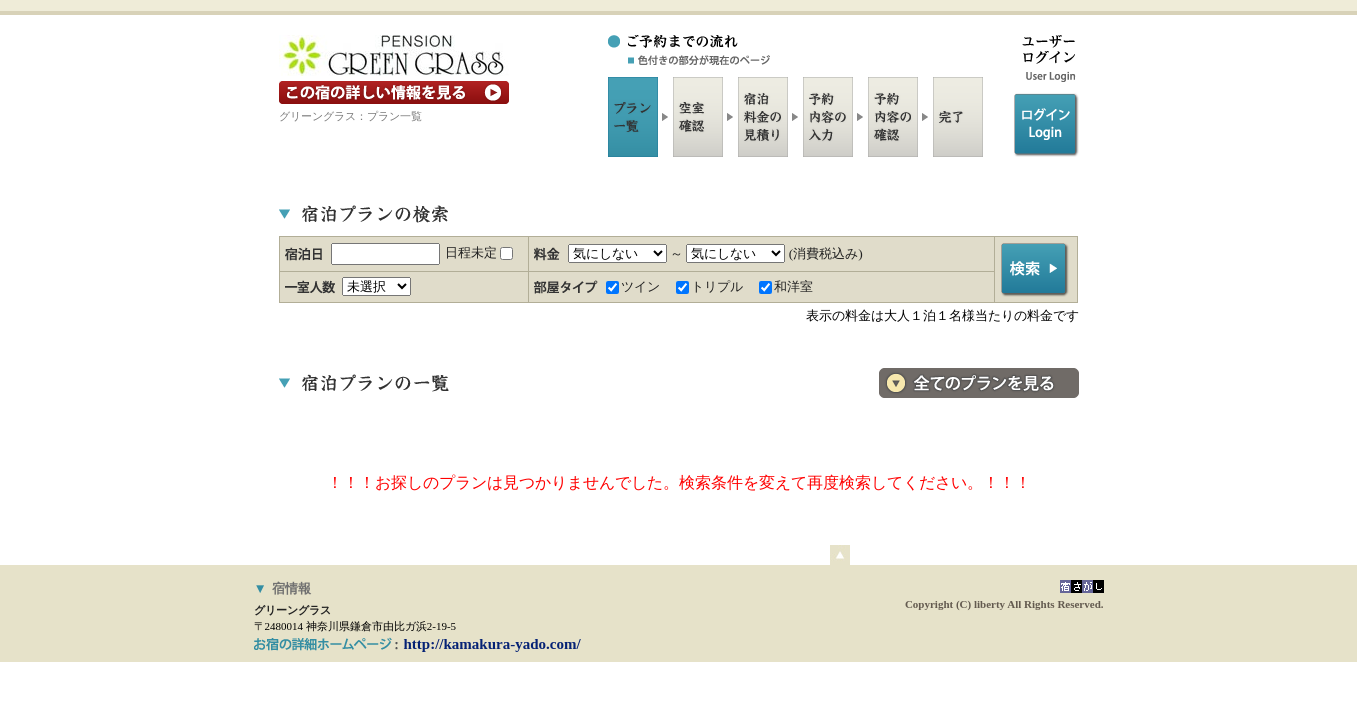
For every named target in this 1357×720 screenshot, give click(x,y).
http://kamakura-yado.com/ (492, 644)
